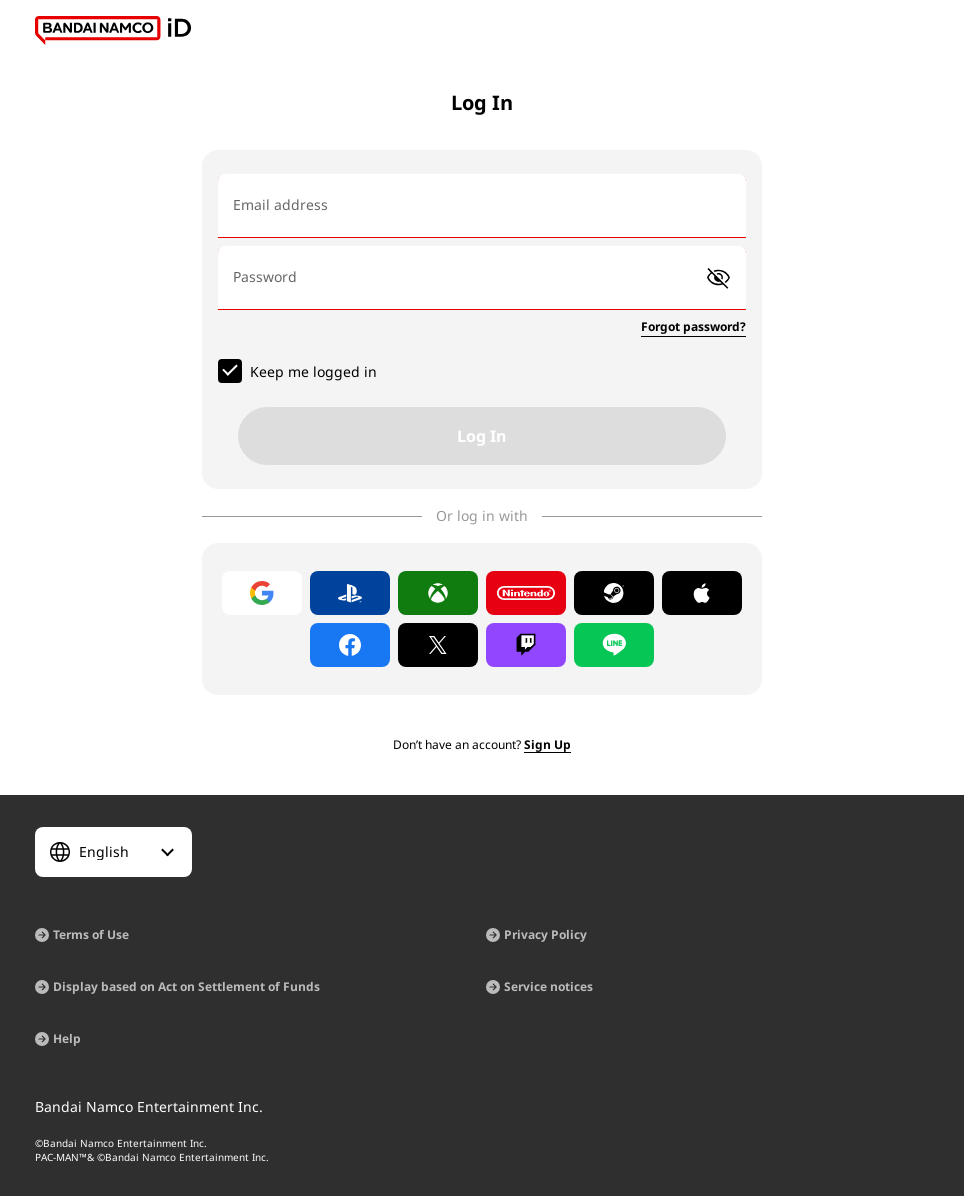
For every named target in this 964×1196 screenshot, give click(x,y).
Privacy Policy (545, 934)
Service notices (548, 986)
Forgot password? (693, 326)
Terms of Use (91, 934)
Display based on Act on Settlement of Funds (186, 986)
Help (67, 1038)
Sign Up (547, 744)
